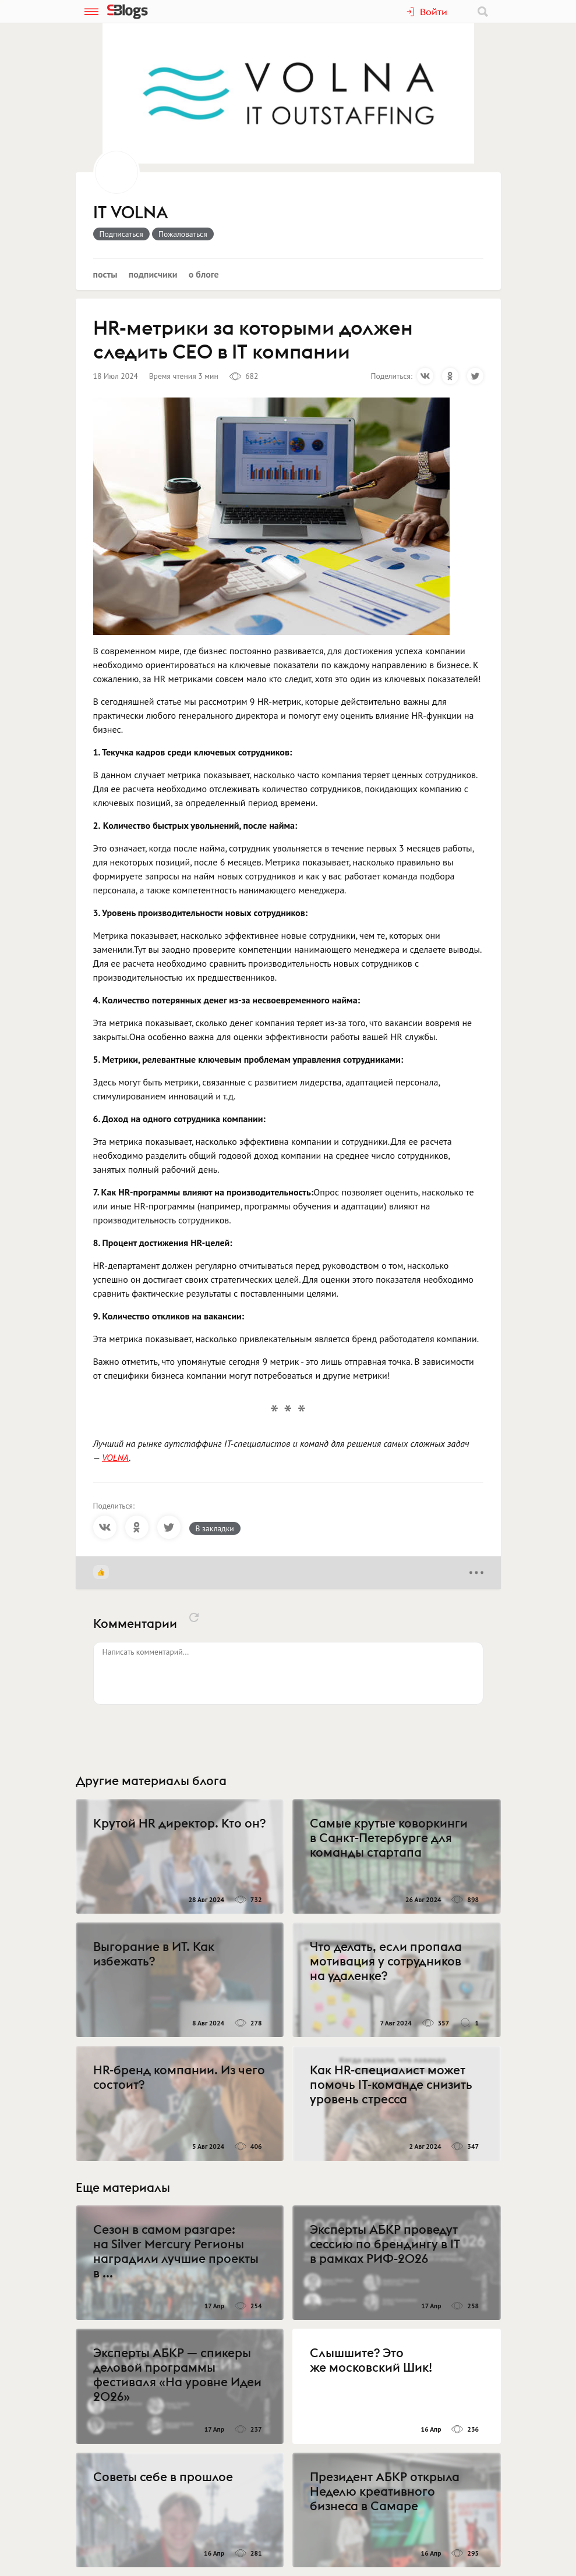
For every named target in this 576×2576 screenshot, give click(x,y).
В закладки (215, 1528)
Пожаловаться (182, 234)
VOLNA (115, 1457)
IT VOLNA (130, 213)
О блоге (204, 274)
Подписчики (153, 274)
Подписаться (121, 234)
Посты (105, 274)
